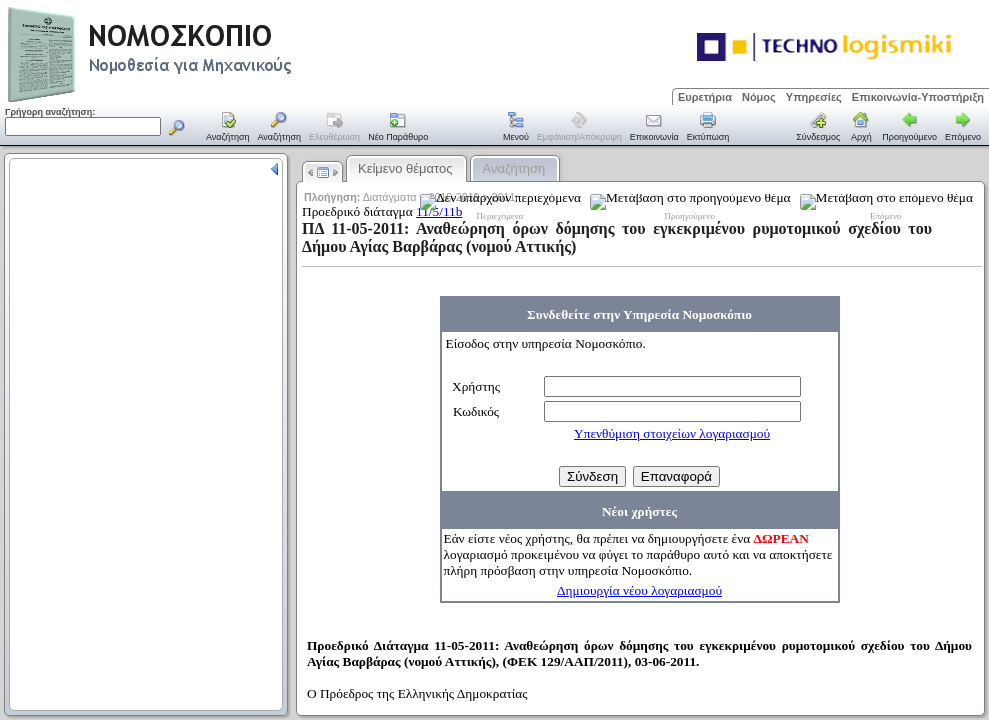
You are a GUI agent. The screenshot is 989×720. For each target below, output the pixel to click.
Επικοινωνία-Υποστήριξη (918, 97)
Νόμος (759, 97)
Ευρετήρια (705, 97)
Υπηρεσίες (814, 97)
